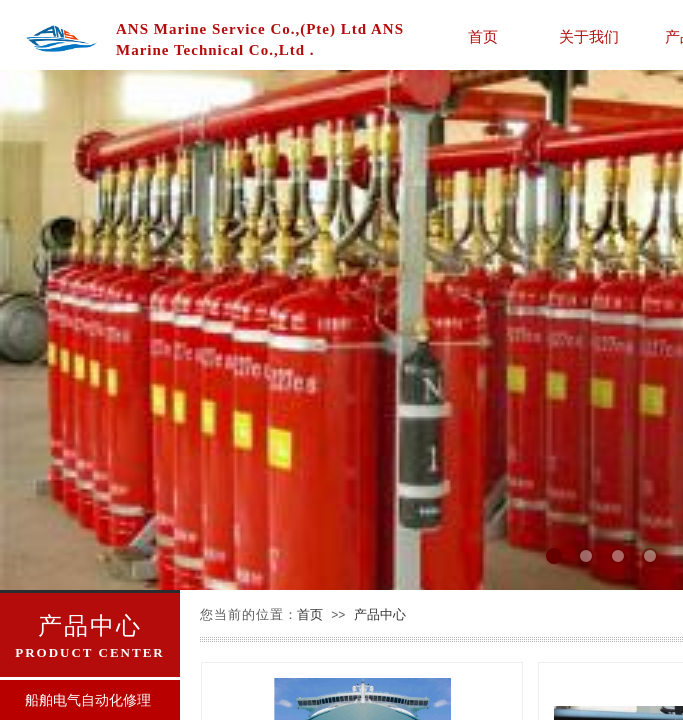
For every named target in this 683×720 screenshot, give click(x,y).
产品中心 (380, 614)
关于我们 (589, 36)
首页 (483, 36)
